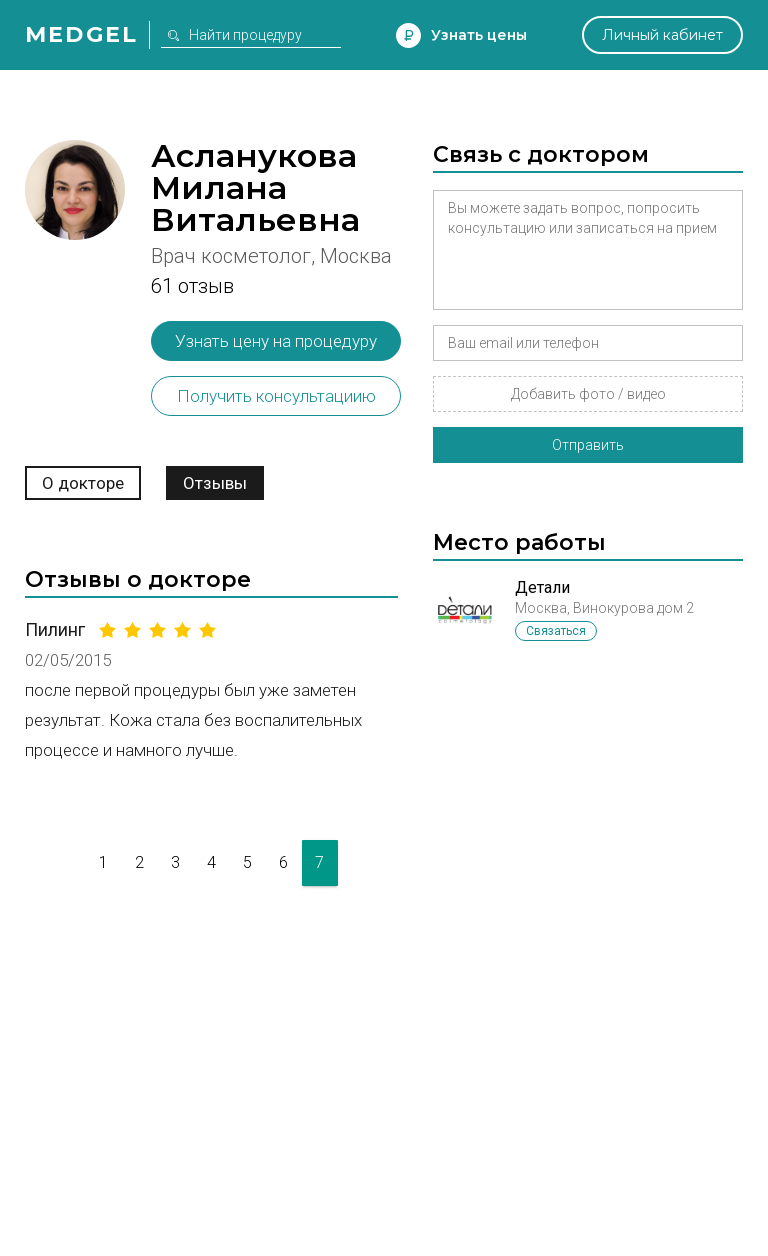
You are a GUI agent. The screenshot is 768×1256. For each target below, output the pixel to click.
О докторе (83, 483)
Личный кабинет (662, 35)
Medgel (81, 34)
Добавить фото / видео (588, 394)
